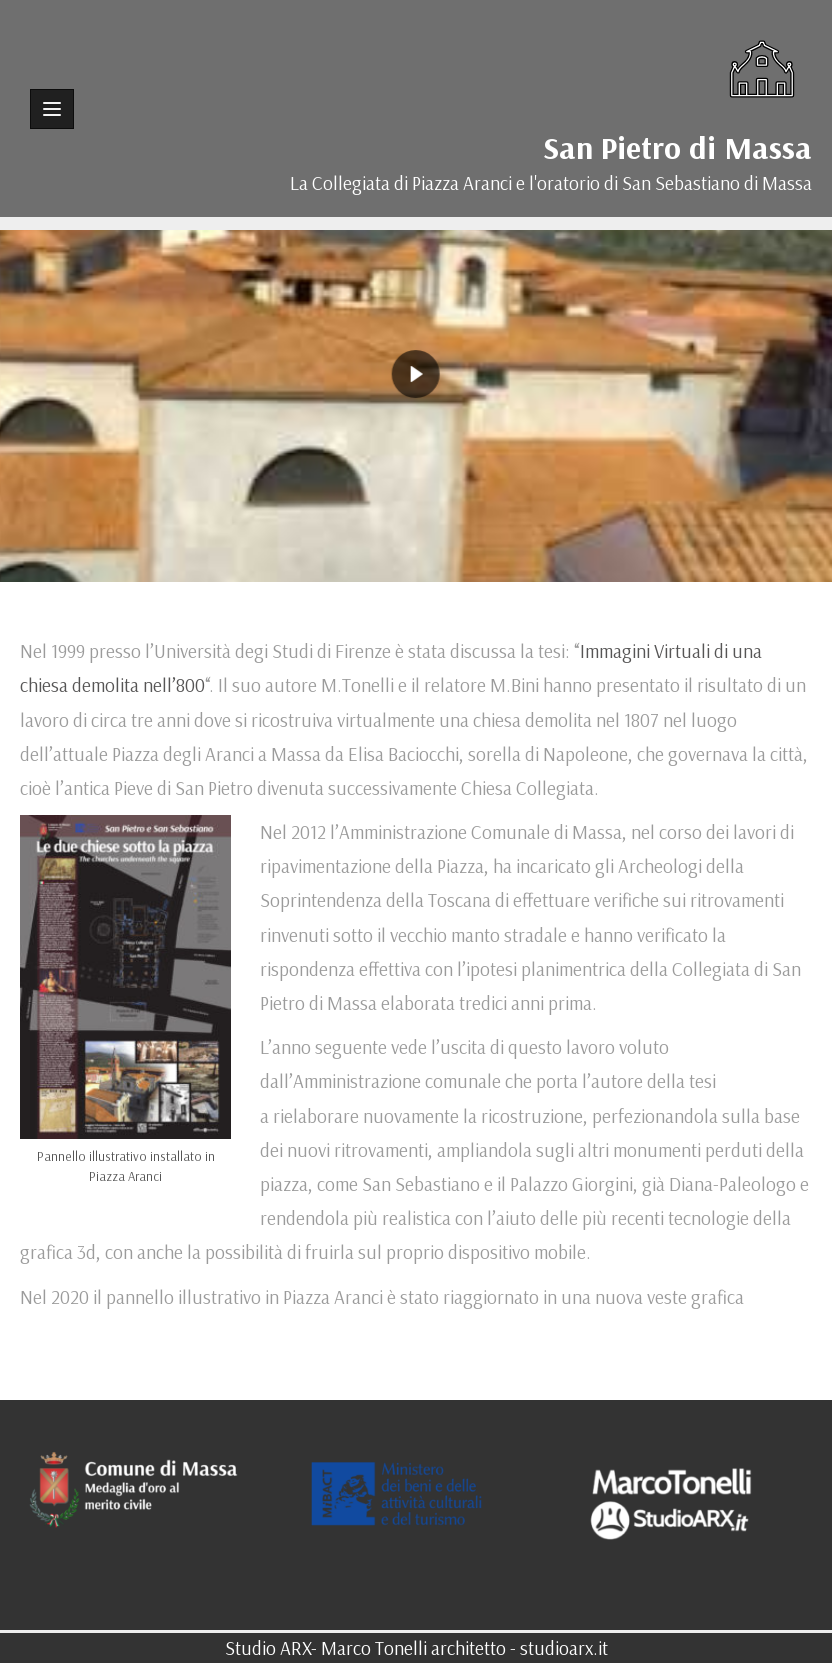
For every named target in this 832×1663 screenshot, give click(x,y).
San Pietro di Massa (677, 147)
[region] (416, 374)
